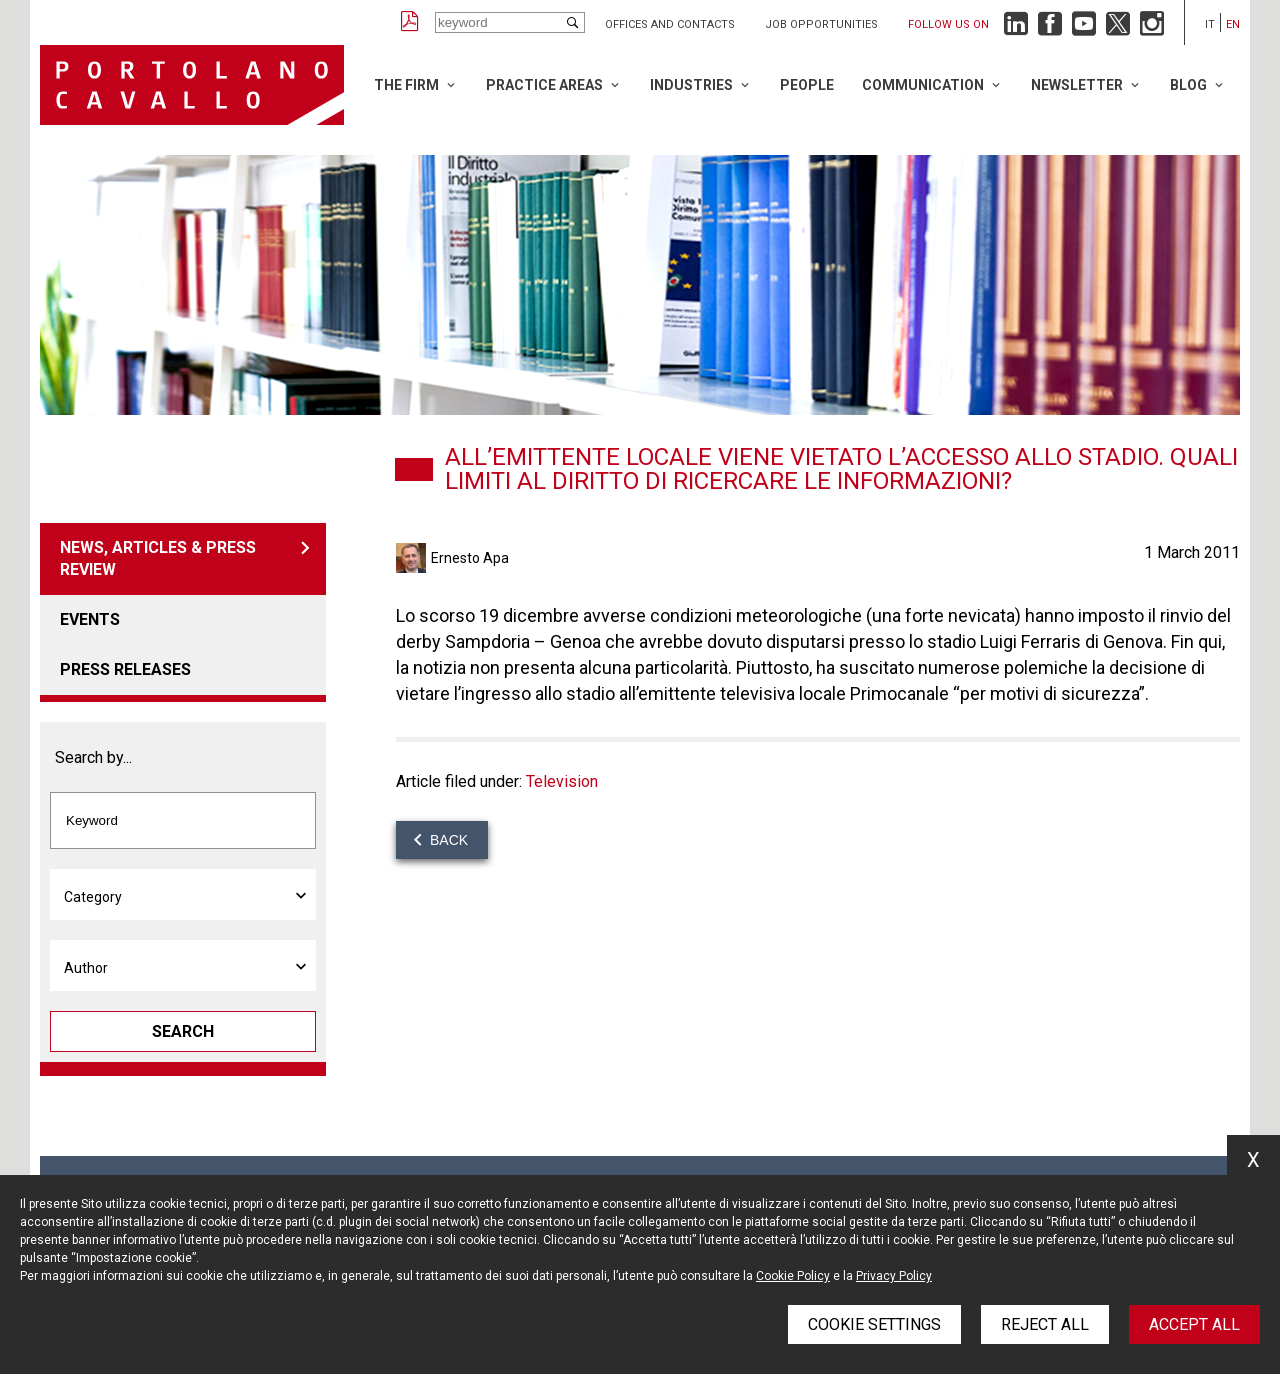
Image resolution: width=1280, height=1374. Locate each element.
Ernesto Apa (470, 558)
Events (90, 619)
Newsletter (1077, 85)
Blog (1188, 85)
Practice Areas (544, 85)
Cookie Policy (793, 1276)
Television (562, 781)
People (807, 85)
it (1210, 24)
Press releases (125, 669)
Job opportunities (821, 24)
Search (183, 1031)
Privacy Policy (894, 1276)
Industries (691, 85)
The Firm (406, 85)
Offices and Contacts (670, 24)
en (1233, 24)
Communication (923, 85)
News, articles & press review (158, 558)
